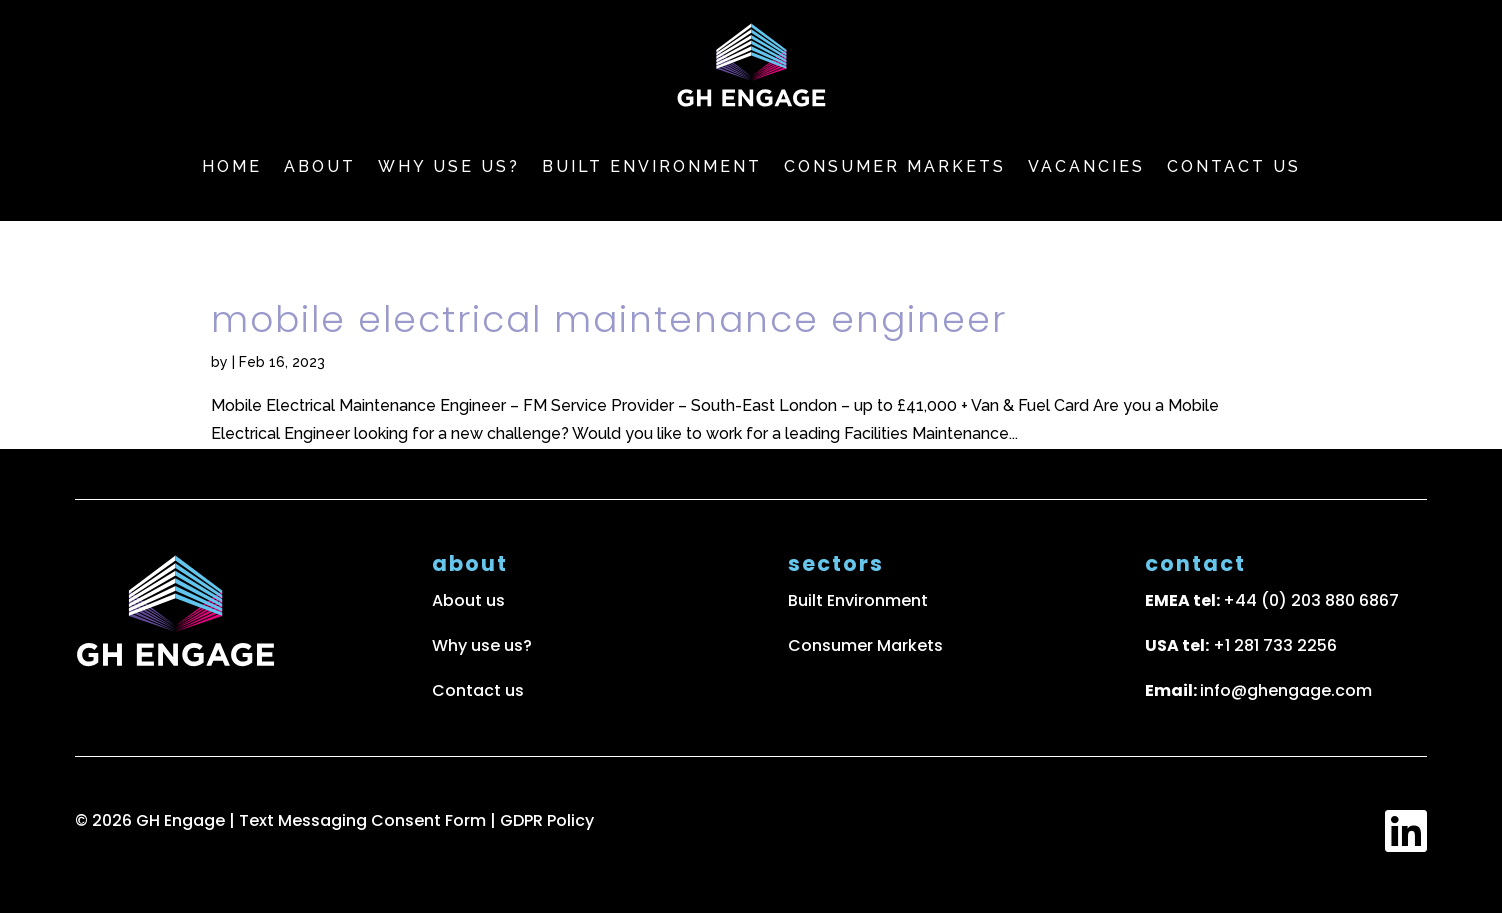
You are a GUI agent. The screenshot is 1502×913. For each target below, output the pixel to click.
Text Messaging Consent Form (364, 820)
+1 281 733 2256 (1275, 645)
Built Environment (652, 166)
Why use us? (449, 166)
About (320, 166)
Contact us (1234, 166)
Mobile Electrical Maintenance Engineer (609, 319)
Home (232, 166)
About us (468, 600)
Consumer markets (895, 166)
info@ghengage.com (1286, 690)
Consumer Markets (865, 645)
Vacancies (1086, 166)
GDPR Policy (547, 820)
